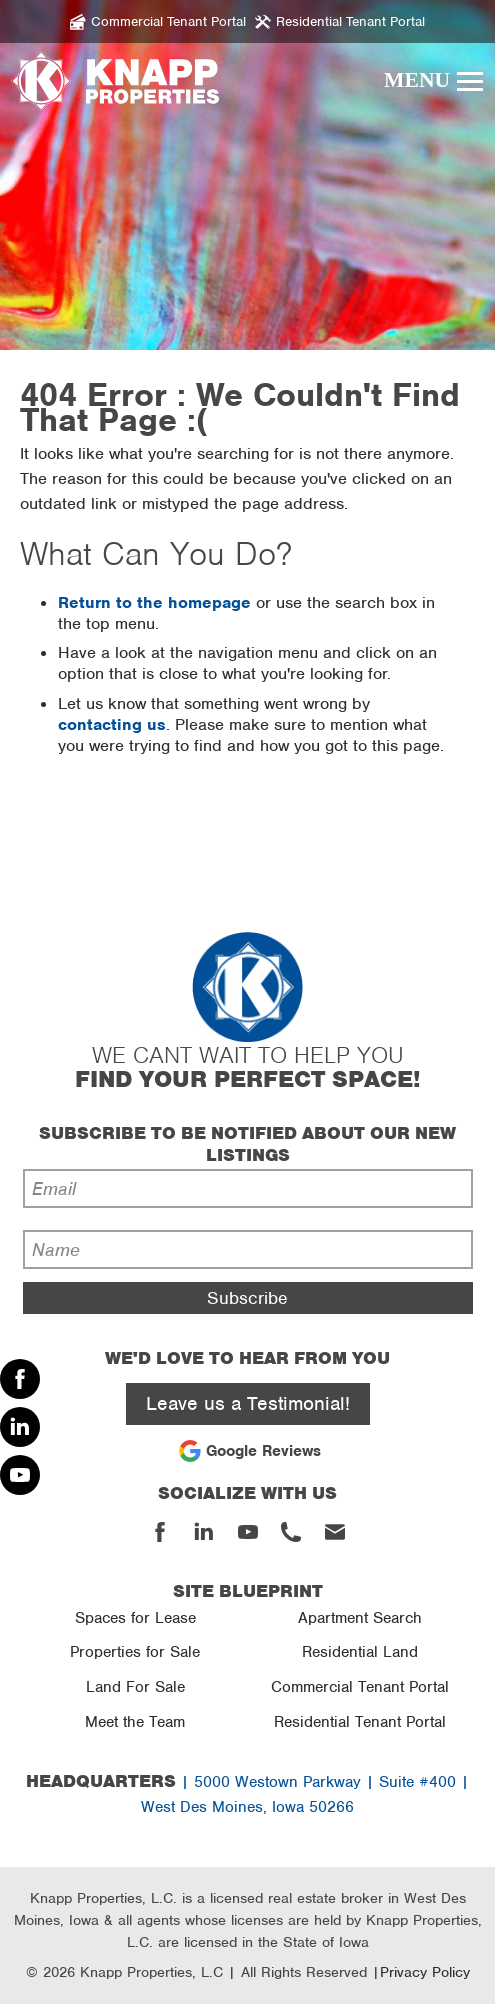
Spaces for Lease (135, 1618)
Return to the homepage (154, 602)
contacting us (112, 724)
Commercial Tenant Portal (360, 1687)
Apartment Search (360, 1618)
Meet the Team (135, 1722)
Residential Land (360, 1652)
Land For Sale (135, 1687)
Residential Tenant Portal (360, 1722)
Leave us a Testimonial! (248, 1403)
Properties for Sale (135, 1652)
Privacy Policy (425, 1972)
